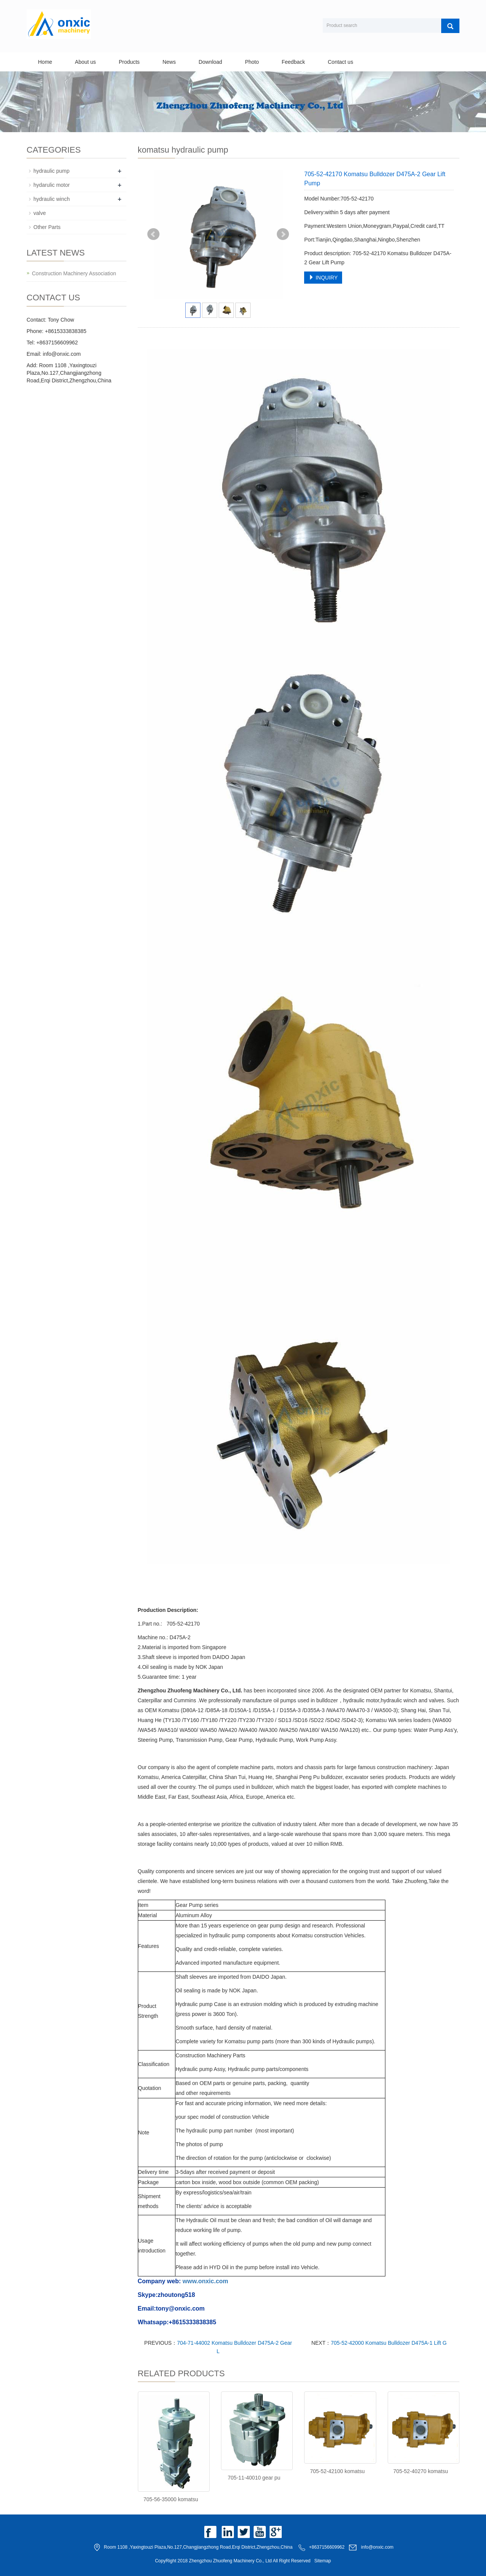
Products (129, 62)
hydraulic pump (51, 171)
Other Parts (47, 227)
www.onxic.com (205, 2281)
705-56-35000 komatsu (171, 2499)
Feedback (293, 62)
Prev (153, 234)
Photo (252, 62)
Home (45, 62)
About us (85, 62)
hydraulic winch (51, 199)
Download (210, 62)
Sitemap (322, 2560)
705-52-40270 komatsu (420, 2471)
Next (283, 234)
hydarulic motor (51, 185)
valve (39, 213)
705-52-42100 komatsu (337, 2471)
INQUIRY (323, 278)
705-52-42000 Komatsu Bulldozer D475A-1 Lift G (389, 2343)
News (169, 62)
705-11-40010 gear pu (254, 2478)
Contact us (340, 62)
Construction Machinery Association (74, 273)
